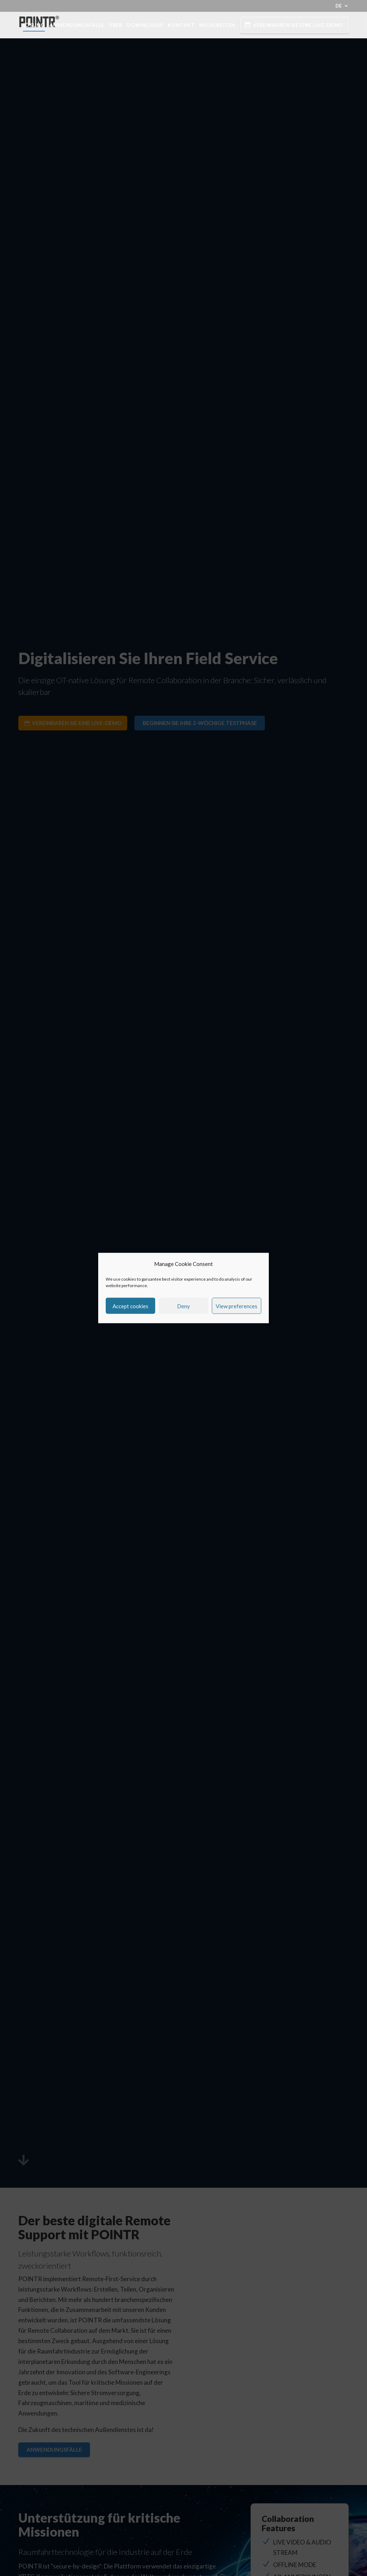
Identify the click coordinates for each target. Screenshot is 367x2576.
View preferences (236, 1306)
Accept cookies (130, 1306)
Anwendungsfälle (76, 25)
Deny (183, 1306)
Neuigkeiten (217, 25)
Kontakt (181, 25)
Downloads (145, 25)
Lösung (34, 25)
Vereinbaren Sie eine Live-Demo (298, 25)
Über (115, 25)
